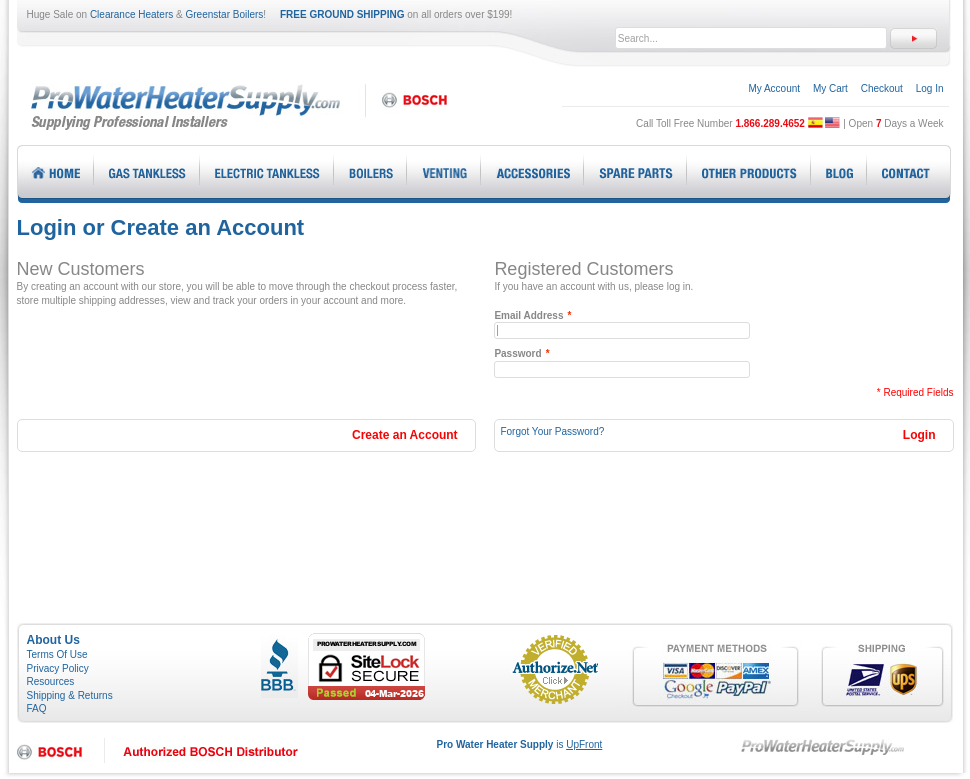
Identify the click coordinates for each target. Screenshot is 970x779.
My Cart (830, 88)
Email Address (528, 316)
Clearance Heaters (131, 14)
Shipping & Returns (70, 695)
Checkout (882, 88)
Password (517, 354)
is (520, 744)
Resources (51, 681)
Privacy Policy (58, 668)
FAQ (37, 708)
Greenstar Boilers (225, 14)
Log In (930, 88)
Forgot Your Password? (552, 431)
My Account (774, 88)
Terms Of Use (57, 654)
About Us (53, 640)
